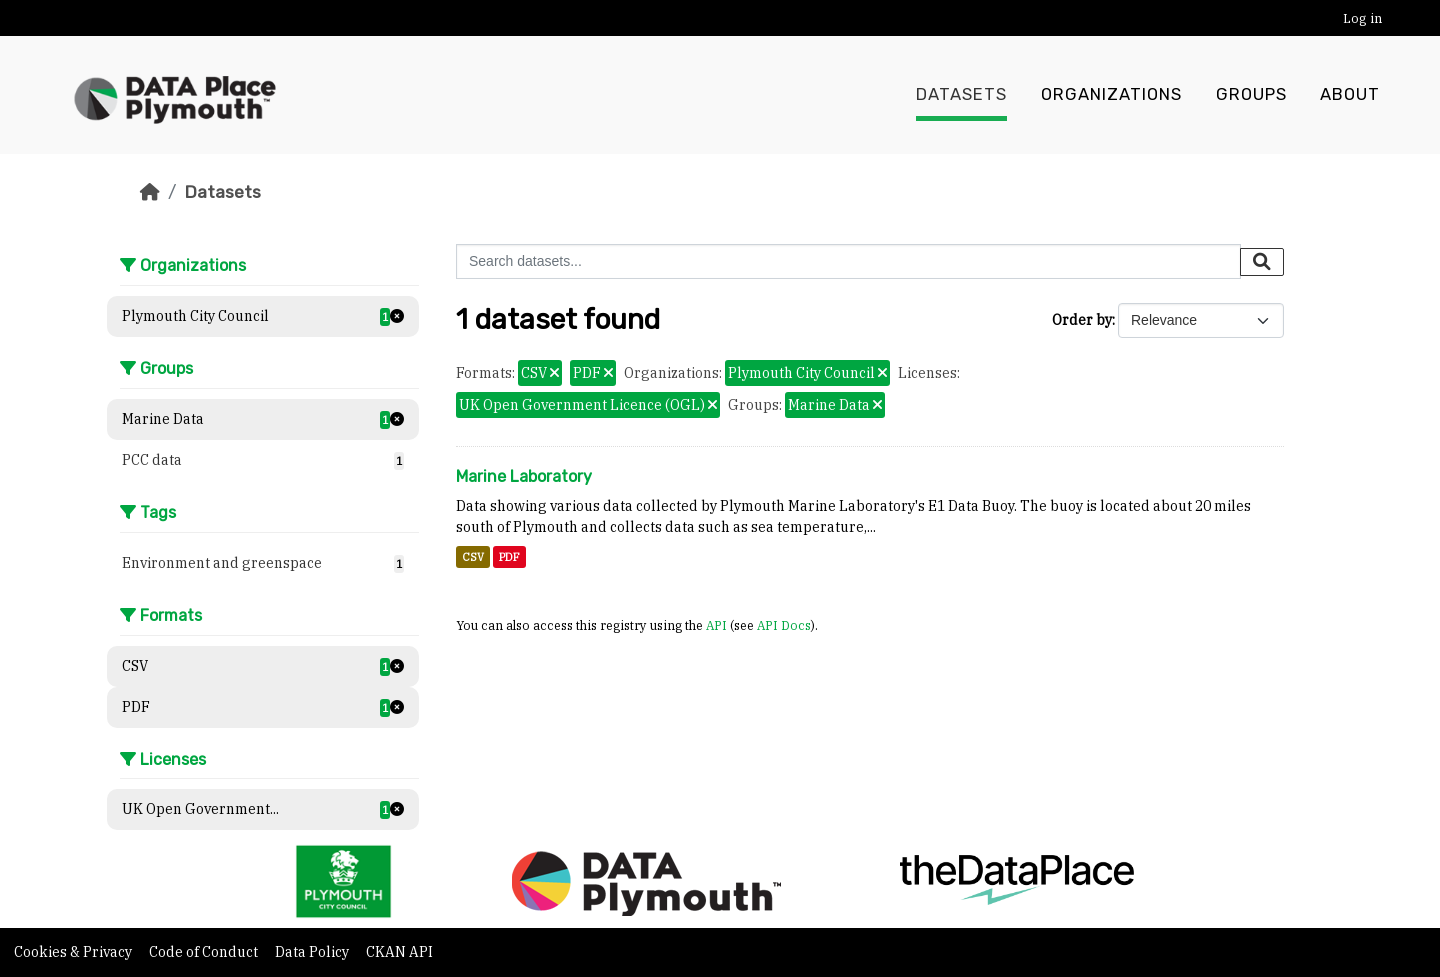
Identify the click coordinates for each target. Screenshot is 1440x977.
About (1350, 95)
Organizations (1111, 95)
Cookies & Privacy (74, 952)
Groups (1251, 95)
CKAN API (399, 952)
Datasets (961, 95)
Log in (1362, 18)
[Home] (150, 192)
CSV (473, 557)
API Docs (784, 625)
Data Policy (313, 952)
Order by (1082, 320)
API (716, 625)
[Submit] (1262, 262)
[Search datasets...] (848, 261)
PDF (509, 557)
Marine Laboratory (524, 476)
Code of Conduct (205, 952)
